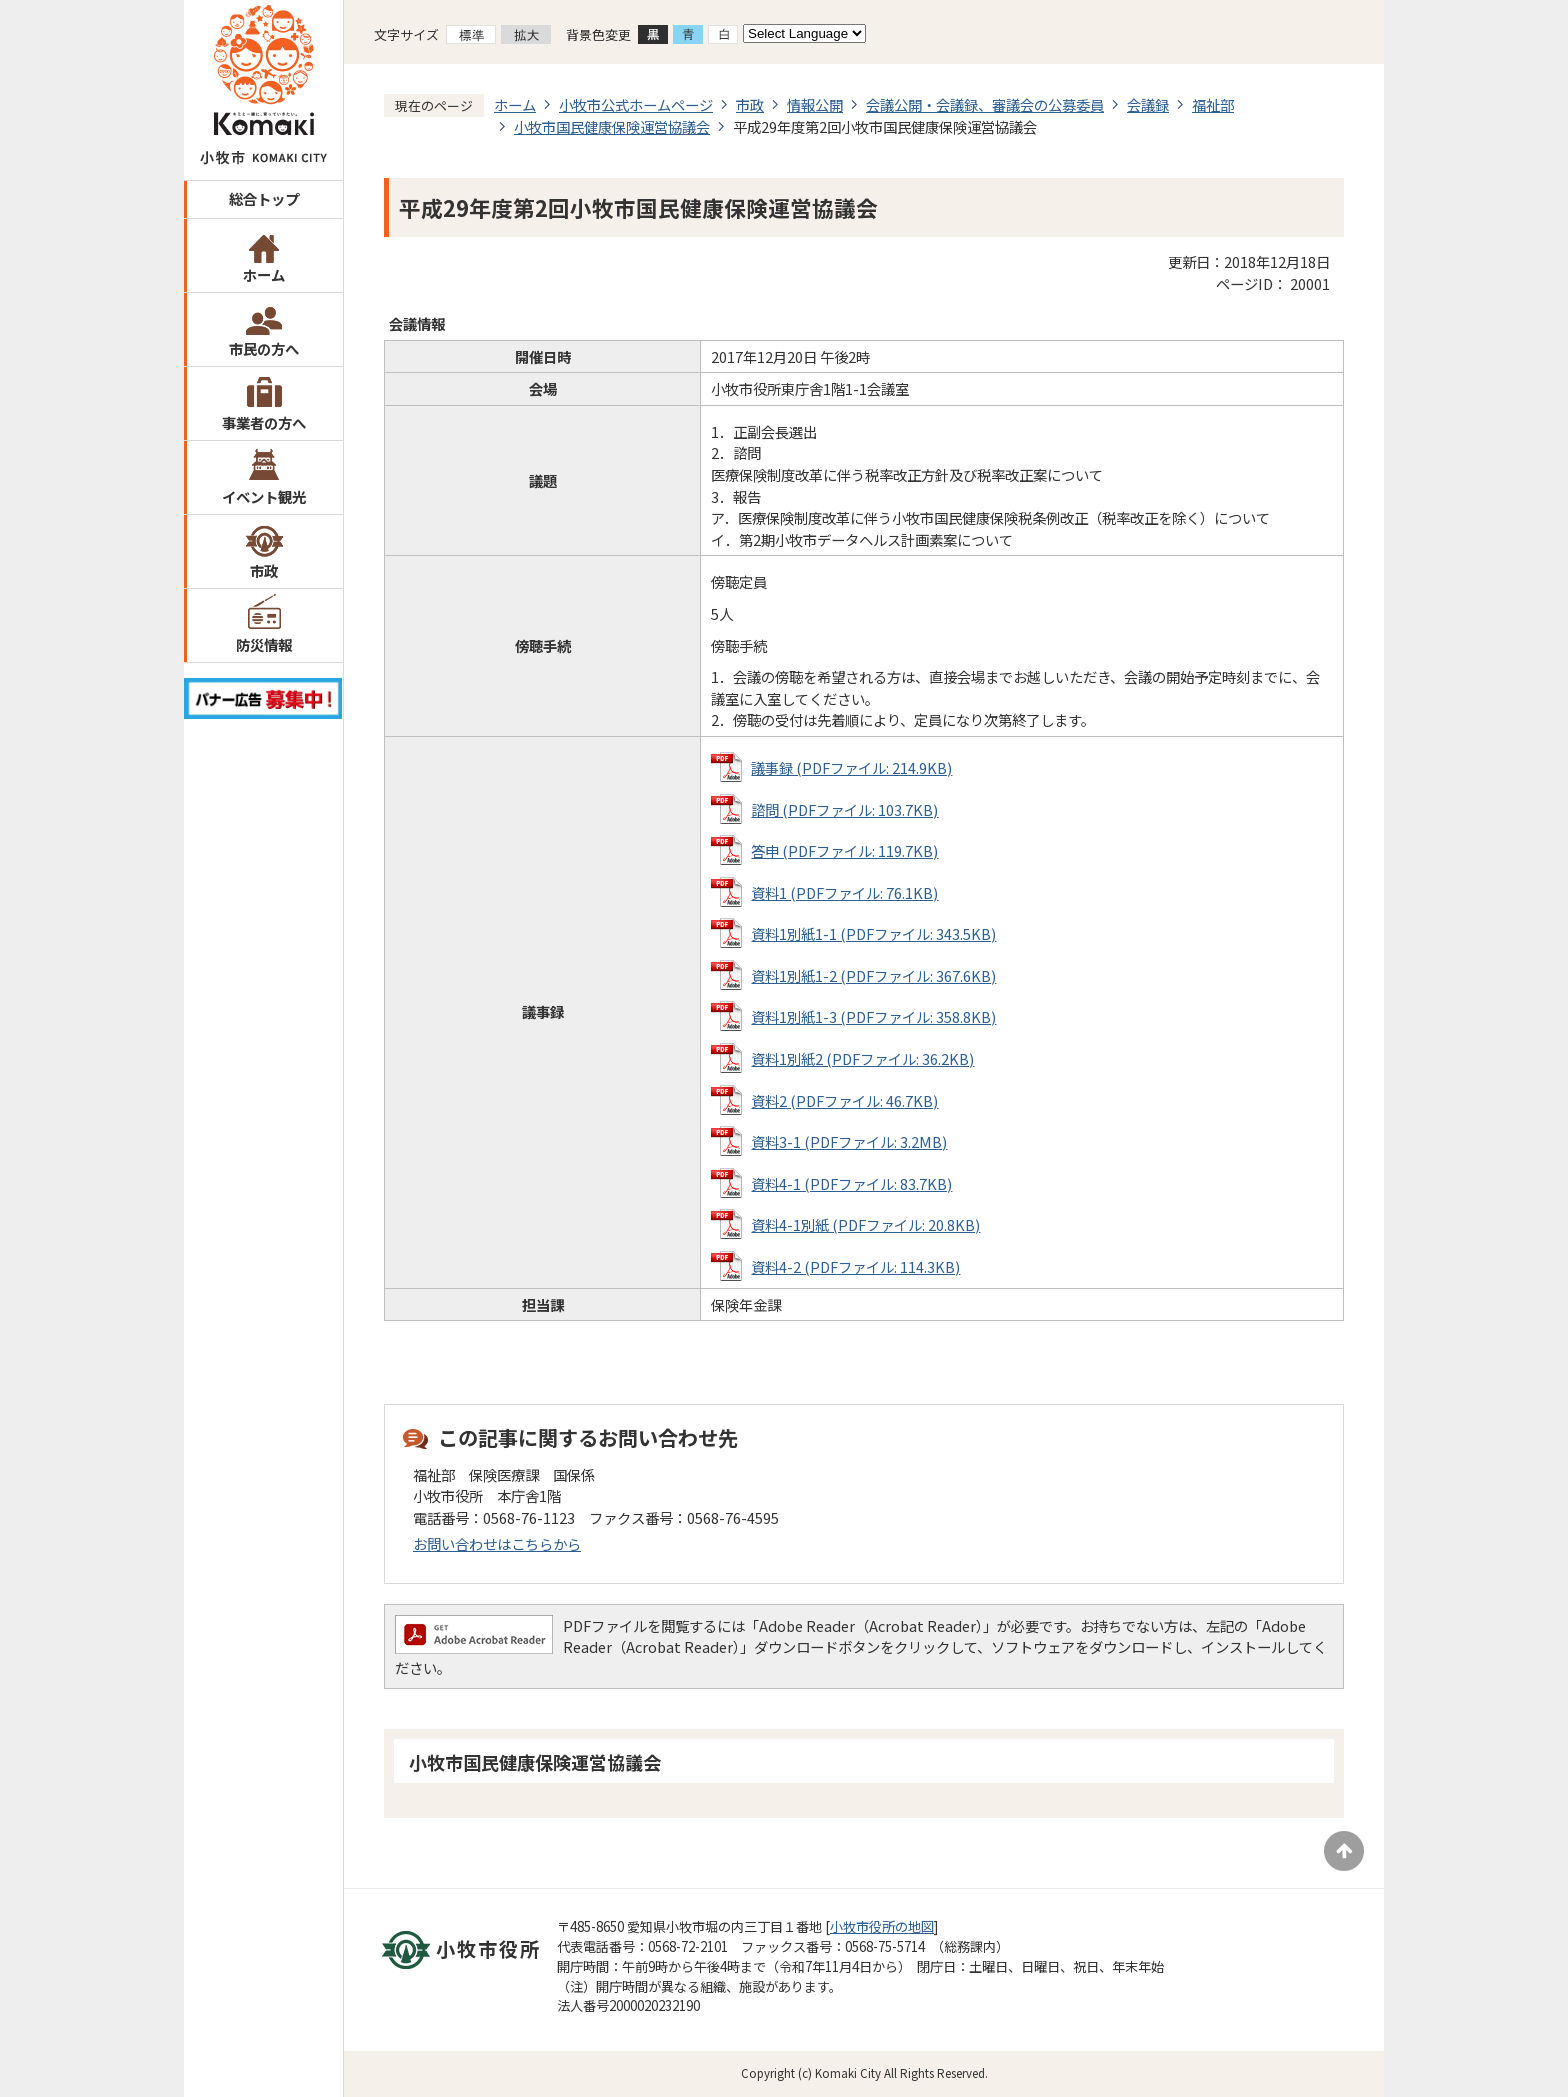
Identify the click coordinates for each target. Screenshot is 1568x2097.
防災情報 (264, 644)
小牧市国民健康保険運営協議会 (612, 126)
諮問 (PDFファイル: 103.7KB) (844, 809)
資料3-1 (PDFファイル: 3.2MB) (849, 1141)
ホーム (264, 274)
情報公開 (815, 104)
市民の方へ (264, 348)
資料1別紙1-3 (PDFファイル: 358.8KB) (873, 1016)
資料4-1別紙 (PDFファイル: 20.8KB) (865, 1224)
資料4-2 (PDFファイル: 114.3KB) (855, 1266)
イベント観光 (264, 496)
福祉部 (1213, 104)
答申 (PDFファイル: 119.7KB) (844, 850)
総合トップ (264, 198)
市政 (264, 570)
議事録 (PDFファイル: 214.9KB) (851, 767)
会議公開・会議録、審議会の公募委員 (985, 104)
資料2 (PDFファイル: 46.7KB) (844, 1100)
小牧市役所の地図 (882, 1926)
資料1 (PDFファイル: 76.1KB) (844, 892)
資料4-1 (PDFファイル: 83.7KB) (851, 1183)
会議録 (1148, 104)
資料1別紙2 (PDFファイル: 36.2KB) (862, 1058)
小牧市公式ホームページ (636, 104)
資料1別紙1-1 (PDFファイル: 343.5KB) (873, 933)
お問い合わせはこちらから (497, 1543)
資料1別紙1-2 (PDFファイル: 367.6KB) (873, 975)
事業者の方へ (264, 422)
